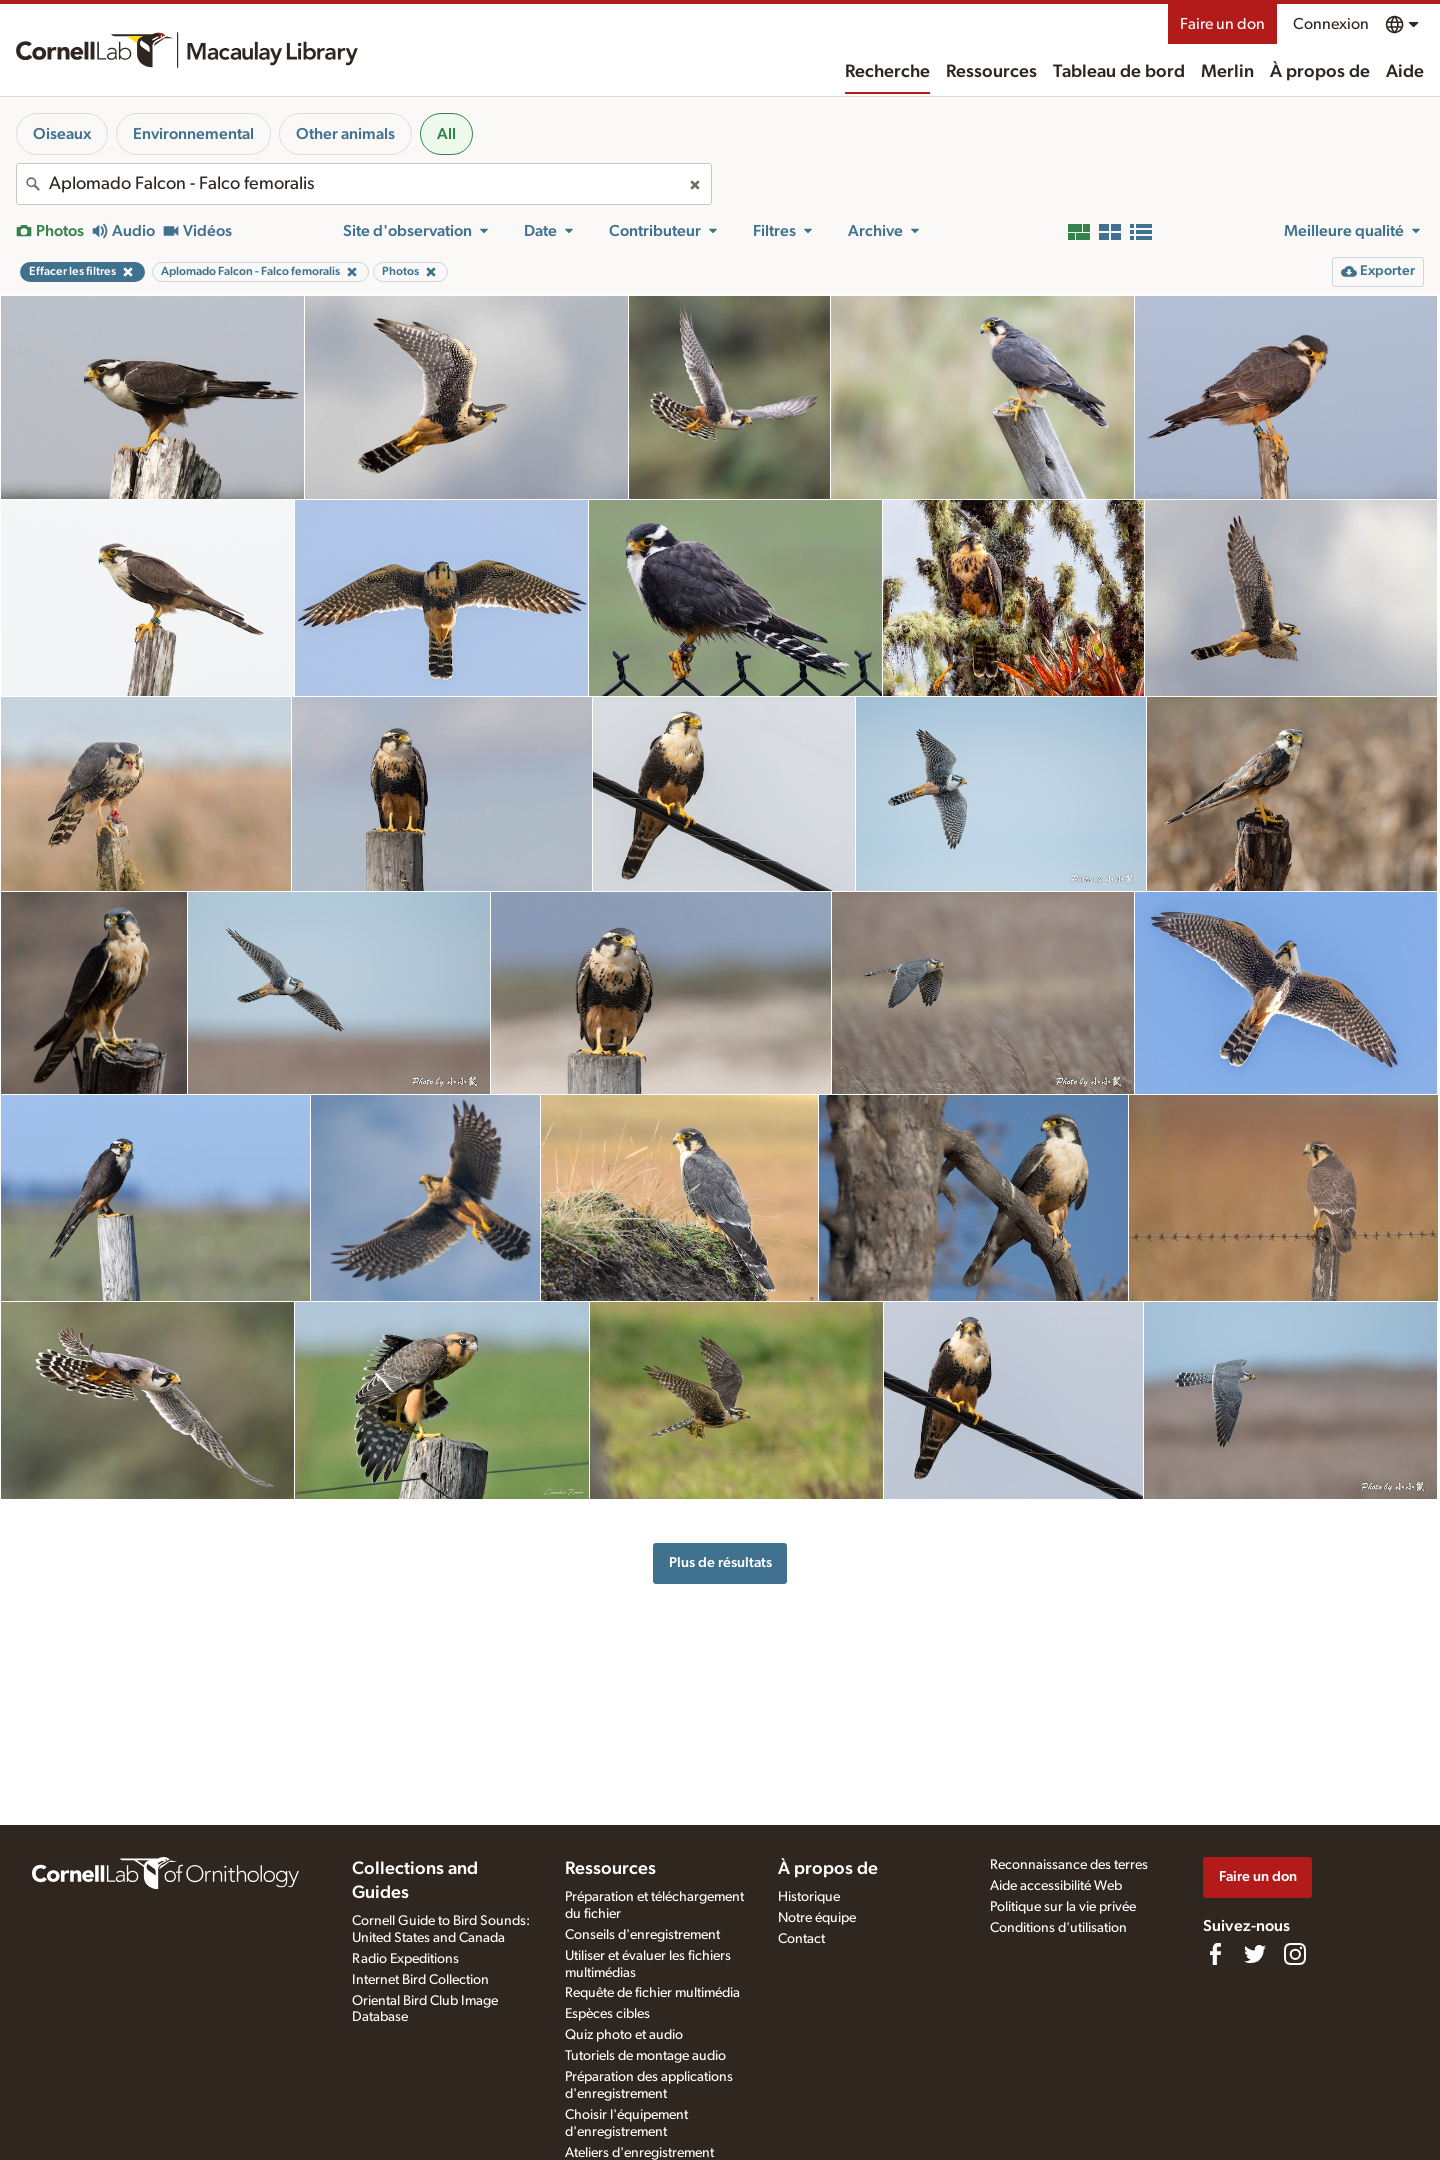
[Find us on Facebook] (1215, 1954)
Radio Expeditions (405, 1959)
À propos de (1320, 72)
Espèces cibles (607, 2014)
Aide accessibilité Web (1056, 1886)
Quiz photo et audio (624, 2035)
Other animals (345, 134)
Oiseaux (62, 134)
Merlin (1227, 72)
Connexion (1331, 24)
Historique (809, 1897)
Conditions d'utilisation (1058, 1928)
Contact (801, 1939)
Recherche (887, 72)
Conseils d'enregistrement (642, 1935)
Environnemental (193, 134)
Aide (1405, 72)
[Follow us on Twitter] (1255, 1954)
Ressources (991, 72)
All (446, 134)
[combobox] (364, 184)
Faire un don (1222, 24)
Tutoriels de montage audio (645, 2056)
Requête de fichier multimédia (652, 1993)
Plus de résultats (720, 1562)
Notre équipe (817, 1918)
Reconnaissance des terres (1069, 1865)
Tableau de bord (1119, 72)
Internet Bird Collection (420, 1980)
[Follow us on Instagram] (1295, 1954)
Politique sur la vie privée (1063, 1907)
